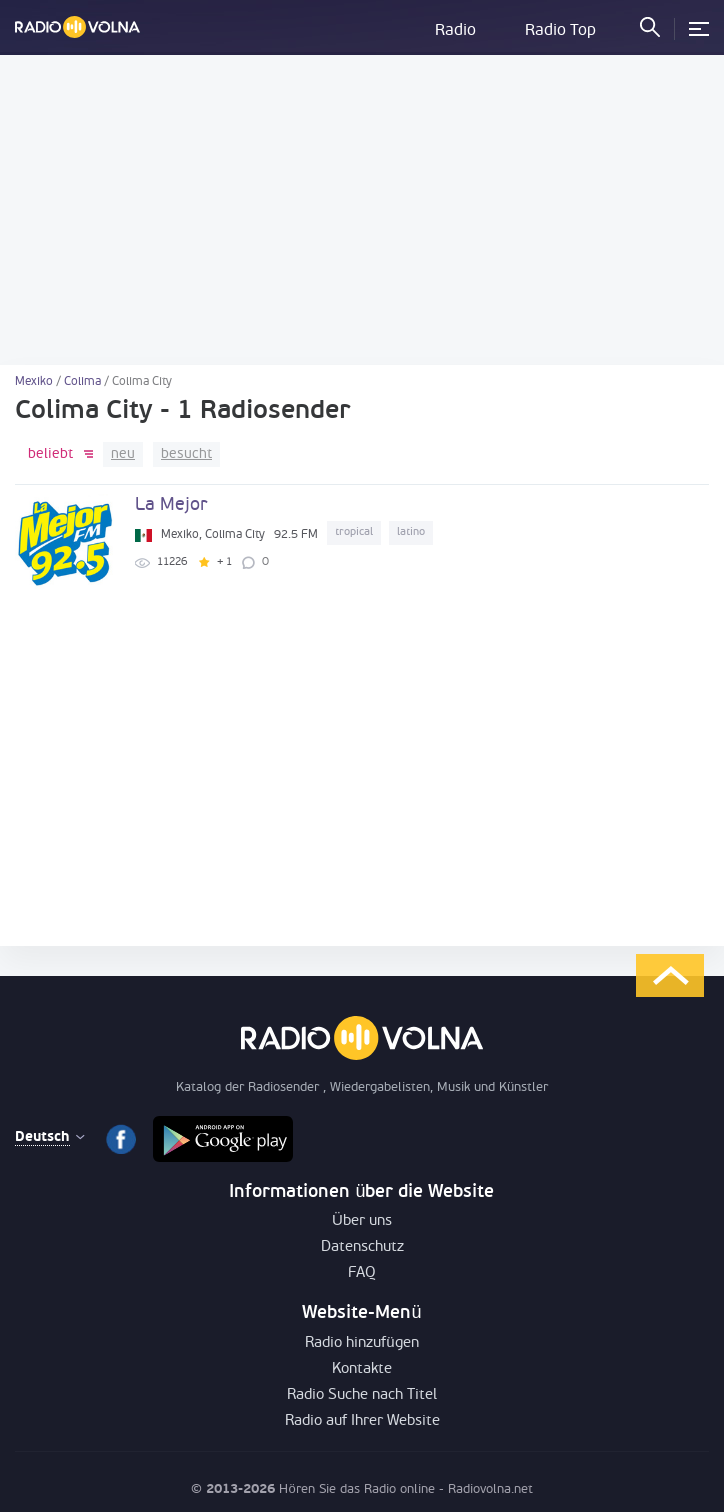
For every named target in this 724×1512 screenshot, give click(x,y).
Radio (455, 31)
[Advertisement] (362, 210)
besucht (186, 454)
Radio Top (560, 31)
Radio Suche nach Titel (362, 1395)
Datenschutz (362, 1247)
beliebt (50, 454)
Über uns (362, 1221)
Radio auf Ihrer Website (362, 1421)
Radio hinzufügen (361, 1343)
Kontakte (362, 1369)
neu (123, 454)
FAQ (362, 1273)
